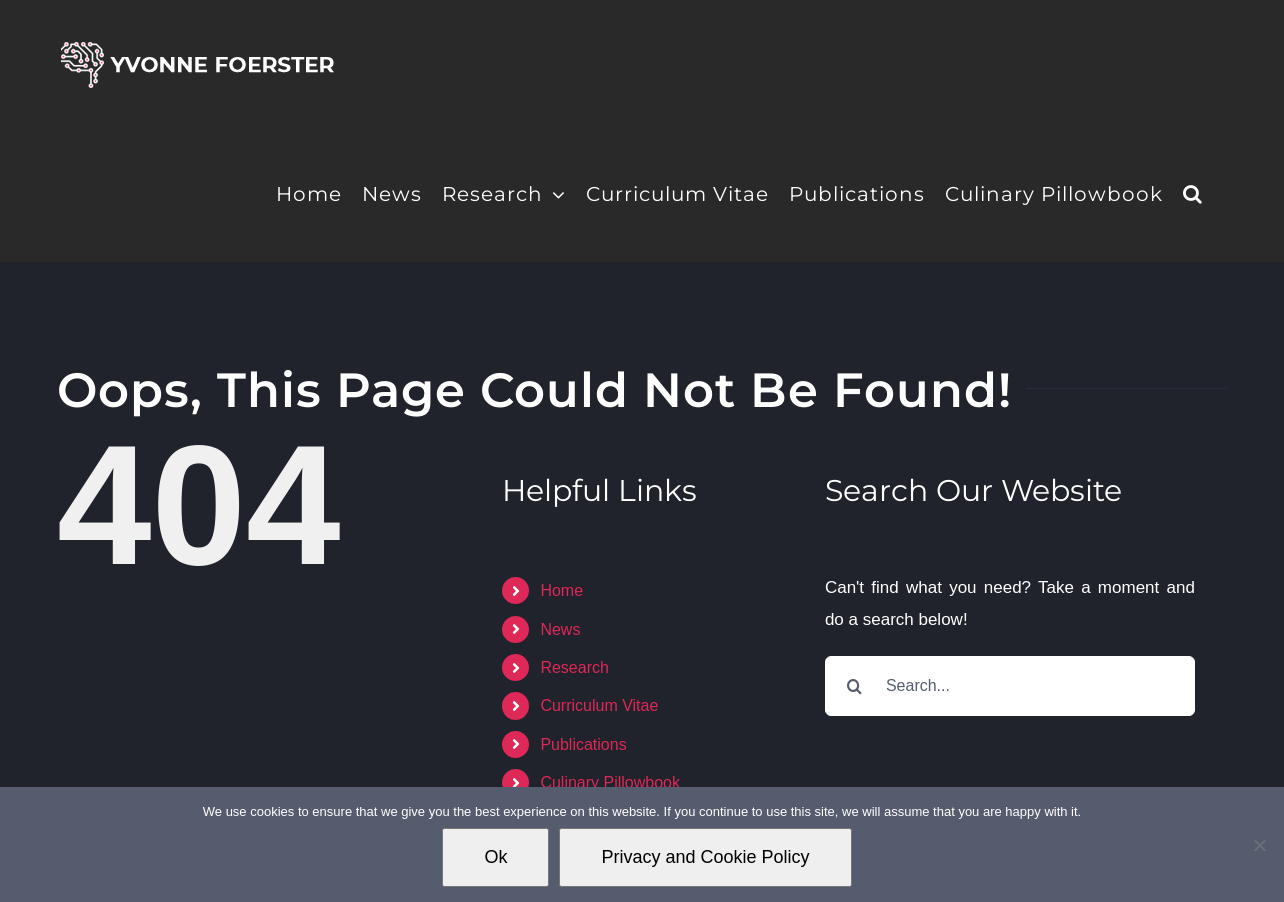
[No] (1259, 845)
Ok (495, 857)
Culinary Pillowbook (610, 782)
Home (561, 590)
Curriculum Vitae (599, 705)
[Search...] (1010, 686)
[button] (1193, 192)
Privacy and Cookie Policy (705, 857)
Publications (583, 744)
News (560, 629)
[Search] (855, 686)
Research (574, 667)
